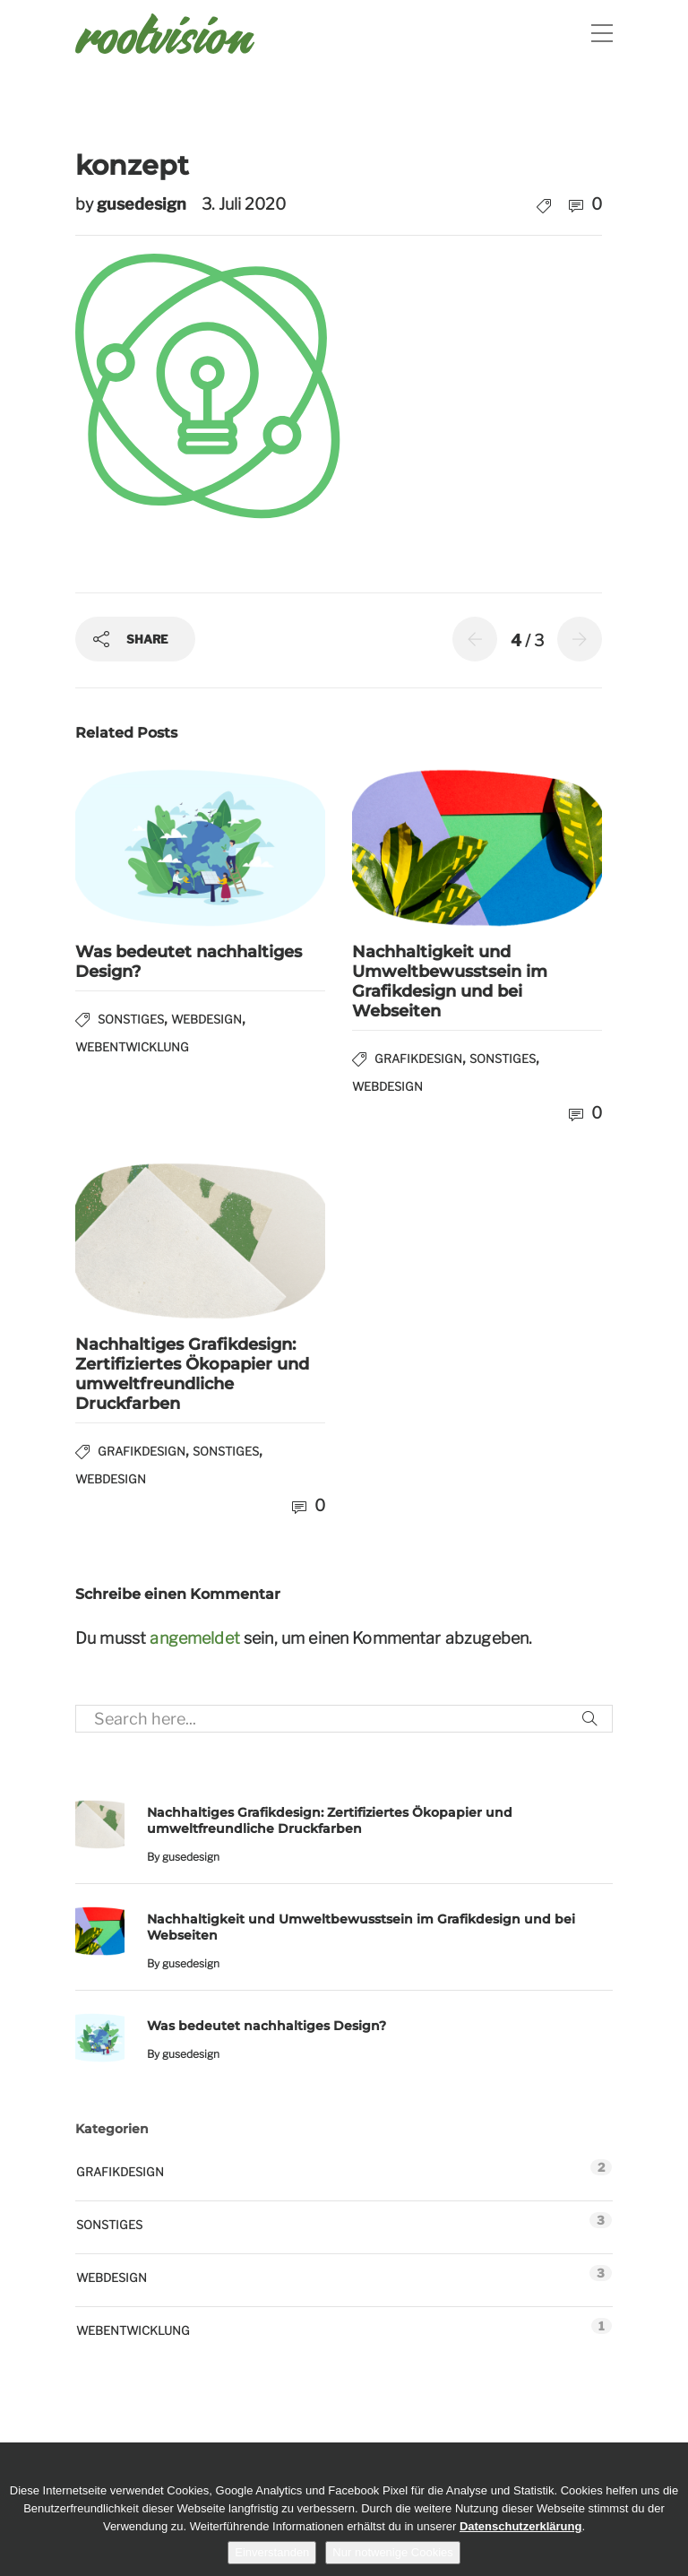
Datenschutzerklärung (521, 2526)
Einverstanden (272, 2552)
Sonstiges (131, 1019)
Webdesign (206, 1019)
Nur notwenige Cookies (392, 2552)
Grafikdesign (418, 1058)
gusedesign (143, 203)
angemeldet (195, 1638)
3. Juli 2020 (244, 203)
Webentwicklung (132, 1047)
